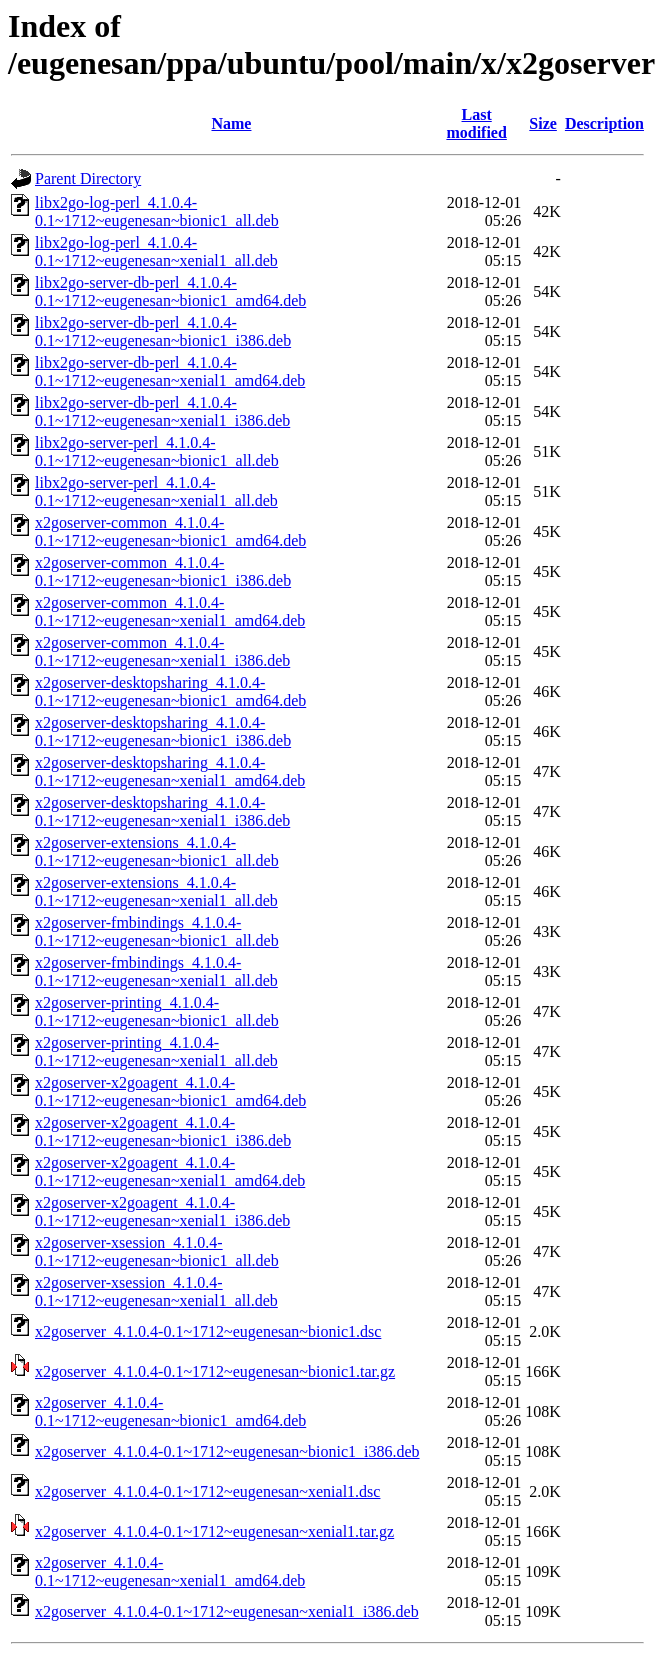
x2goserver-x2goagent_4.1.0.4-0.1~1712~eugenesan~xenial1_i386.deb (162, 1211)
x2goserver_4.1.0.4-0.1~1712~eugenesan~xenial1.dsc (207, 1491)
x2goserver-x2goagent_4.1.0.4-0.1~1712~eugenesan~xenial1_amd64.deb (170, 1171)
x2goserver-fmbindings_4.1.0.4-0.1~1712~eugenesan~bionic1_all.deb (157, 931)
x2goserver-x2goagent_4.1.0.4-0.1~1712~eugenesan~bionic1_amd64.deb (170, 1091)
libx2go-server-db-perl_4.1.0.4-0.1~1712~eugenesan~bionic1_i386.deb (163, 331)
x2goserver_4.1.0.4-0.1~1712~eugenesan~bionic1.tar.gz (215, 1371)
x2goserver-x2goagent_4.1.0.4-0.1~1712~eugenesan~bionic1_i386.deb (163, 1131)
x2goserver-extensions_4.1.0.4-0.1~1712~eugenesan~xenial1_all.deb (156, 891)
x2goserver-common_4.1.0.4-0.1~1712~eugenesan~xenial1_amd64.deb (170, 611)
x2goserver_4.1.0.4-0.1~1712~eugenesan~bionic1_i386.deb (227, 1451)
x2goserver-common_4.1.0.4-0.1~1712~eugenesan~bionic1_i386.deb (163, 571)
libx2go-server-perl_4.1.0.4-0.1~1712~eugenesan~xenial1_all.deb (156, 491)
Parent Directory (88, 178)
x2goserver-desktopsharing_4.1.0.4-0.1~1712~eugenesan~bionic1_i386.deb (163, 731)
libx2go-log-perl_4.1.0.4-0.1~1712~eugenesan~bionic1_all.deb (157, 211)
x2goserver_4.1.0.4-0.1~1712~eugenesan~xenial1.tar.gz (214, 1531)
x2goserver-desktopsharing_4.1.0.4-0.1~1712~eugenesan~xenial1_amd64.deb (170, 771)
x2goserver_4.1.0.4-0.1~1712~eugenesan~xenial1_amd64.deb (170, 1571)
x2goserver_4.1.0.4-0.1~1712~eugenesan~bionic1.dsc (208, 1331)
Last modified (476, 123)
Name (231, 123)
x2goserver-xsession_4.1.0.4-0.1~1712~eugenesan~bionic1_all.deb (157, 1251)
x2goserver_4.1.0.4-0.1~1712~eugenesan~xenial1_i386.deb (227, 1611)
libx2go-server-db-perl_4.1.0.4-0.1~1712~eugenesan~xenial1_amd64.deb (170, 371)
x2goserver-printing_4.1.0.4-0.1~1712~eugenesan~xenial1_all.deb (156, 1051)
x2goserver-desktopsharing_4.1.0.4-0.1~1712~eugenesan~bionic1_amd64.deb (170, 691)
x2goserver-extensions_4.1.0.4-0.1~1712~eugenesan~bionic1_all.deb (157, 851)
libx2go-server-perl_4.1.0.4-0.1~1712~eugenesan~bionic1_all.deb (157, 451)
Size (543, 123)
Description (604, 123)
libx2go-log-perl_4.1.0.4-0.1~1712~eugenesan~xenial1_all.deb (156, 251)
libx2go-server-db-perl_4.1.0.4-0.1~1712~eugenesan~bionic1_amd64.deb (170, 291)
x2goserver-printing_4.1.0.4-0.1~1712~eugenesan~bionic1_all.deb (157, 1011)
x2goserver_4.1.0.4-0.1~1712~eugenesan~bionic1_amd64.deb (170, 1411)
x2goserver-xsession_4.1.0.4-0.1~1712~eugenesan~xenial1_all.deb (156, 1291)
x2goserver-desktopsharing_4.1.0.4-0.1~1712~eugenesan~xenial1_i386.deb (162, 811)
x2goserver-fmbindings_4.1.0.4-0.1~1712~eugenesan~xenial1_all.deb (156, 971)
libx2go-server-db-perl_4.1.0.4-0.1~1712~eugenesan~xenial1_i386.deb (162, 411)
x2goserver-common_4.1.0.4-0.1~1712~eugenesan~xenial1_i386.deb (162, 651)
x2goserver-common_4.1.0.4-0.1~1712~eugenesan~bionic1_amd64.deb (170, 531)
